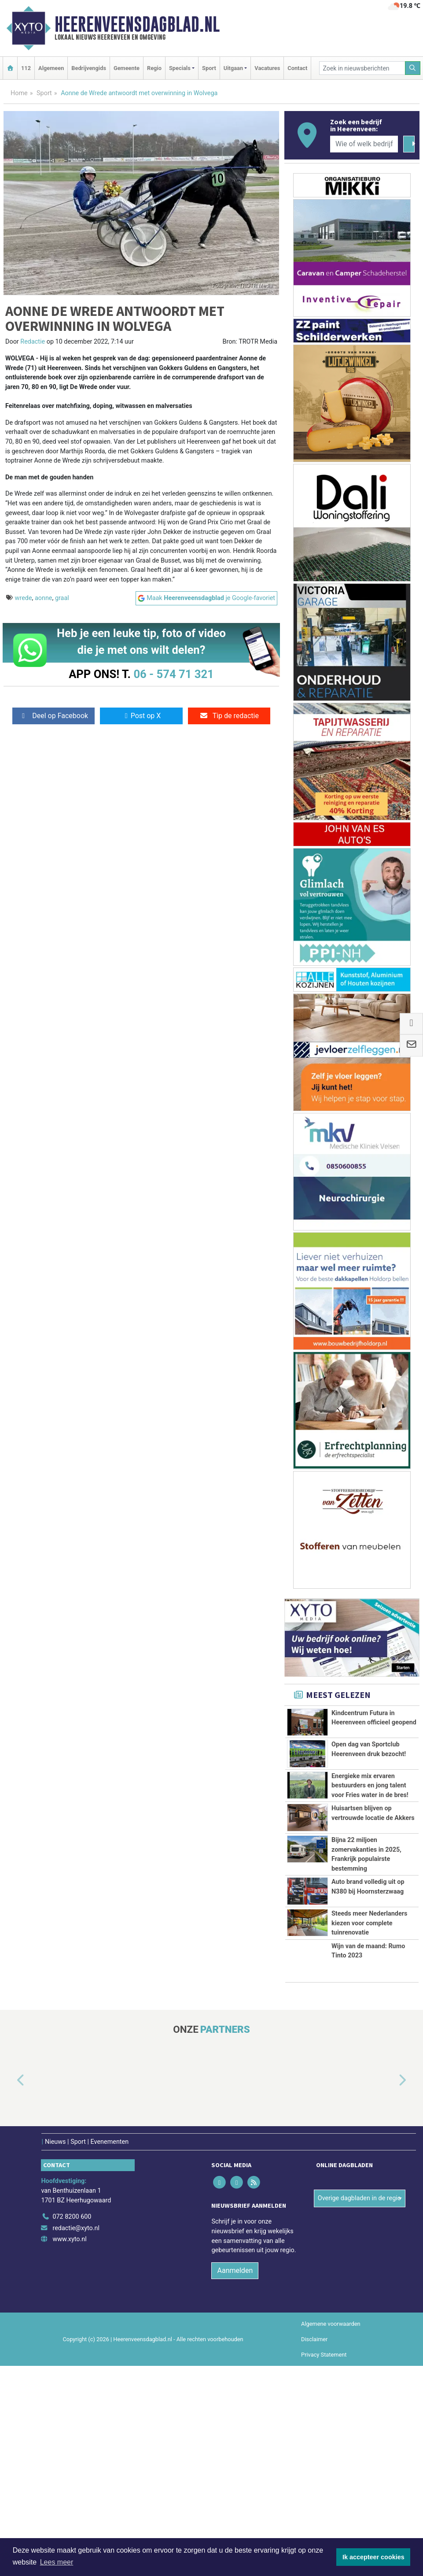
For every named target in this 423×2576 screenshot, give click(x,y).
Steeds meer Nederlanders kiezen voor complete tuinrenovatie (369, 2103)
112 (26, 68)
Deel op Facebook (53, 716)
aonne (43, 598)
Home (19, 93)
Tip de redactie (229, 716)
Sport (209, 68)
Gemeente (127, 68)
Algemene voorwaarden (330, 2534)
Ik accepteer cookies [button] (373, 2557)
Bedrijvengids (88, 68)
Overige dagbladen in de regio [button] (359, 2408)
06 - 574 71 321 (173, 674)
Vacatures (267, 68)
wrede (23, 598)
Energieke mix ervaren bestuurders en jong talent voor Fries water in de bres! (369, 1837)
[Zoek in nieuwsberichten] (362, 68)
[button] (10, 2291)
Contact (297, 68)
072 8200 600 (71, 2427)
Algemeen (51, 68)
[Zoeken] (413, 68)
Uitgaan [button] (233, 68)
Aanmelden (235, 2480)
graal (62, 598)
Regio (154, 68)
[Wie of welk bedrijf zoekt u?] (364, 144)
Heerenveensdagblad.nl (137, 24)
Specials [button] (180, 68)
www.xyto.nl (69, 2449)
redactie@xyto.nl (75, 2438)
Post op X (141, 716)
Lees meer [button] (57, 2562)
